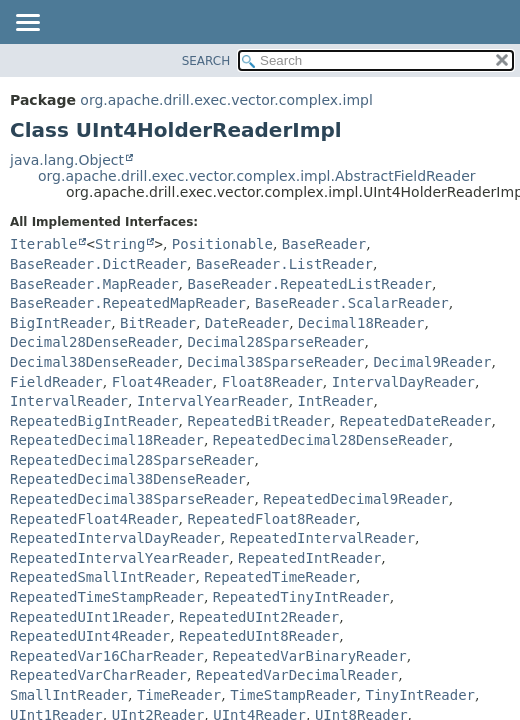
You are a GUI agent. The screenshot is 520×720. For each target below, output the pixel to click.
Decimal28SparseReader (275, 342)
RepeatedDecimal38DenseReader (128, 479)
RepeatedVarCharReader (98, 675)
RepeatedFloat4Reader (94, 519)
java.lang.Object (67, 160)
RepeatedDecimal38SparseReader (132, 499)
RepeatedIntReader (309, 558)
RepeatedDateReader (416, 421)
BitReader (158, 323)
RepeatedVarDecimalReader (297, 675)
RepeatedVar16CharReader (107, 656)
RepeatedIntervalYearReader (119, 558)
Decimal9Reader (432, 362)
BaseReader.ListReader (284, 264)
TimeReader (179, 695)
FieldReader (56, 382)
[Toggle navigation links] (27, 24)
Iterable (43, 244)
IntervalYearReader (213, 401)
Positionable (222, 244)
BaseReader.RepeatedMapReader (128, 303)
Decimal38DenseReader (94, 362)
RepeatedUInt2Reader (259, 617)
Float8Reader (272, 382)
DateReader (247, 323)
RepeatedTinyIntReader (301, 597)
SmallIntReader (69, 695)
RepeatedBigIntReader (94, 421)
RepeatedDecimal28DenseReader (331, 440)
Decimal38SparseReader (275, 362)
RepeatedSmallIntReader (102, 577)
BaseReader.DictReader (98, 264)
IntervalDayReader (403, 382)
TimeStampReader (293, 695)
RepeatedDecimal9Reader (355, 499)
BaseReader (324, 244)
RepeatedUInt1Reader (90, 617)
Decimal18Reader (361, 323)
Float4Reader (162, 382)
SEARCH (206, 61)
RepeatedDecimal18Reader (107, 440)
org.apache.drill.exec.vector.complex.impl (226, 100)
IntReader (336, 401)
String (120, 244)
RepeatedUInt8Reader (259, 636)
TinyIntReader (420, 695)
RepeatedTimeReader (280, 577)
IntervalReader (69, 401)
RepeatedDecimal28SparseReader (132, 460)
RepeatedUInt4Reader (90, 636)
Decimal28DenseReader (94, 342)
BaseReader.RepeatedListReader (309, 284)
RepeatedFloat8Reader (271, 519)
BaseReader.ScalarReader (352, 303)
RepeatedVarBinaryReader (310, 656)
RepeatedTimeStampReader (107, 597)
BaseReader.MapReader (94, 284)
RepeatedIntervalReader (322, 538)
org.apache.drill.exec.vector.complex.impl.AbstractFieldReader (257, 176)
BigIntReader (60, 323)
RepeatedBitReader (258, 421)
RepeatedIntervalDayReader (115, 538)
